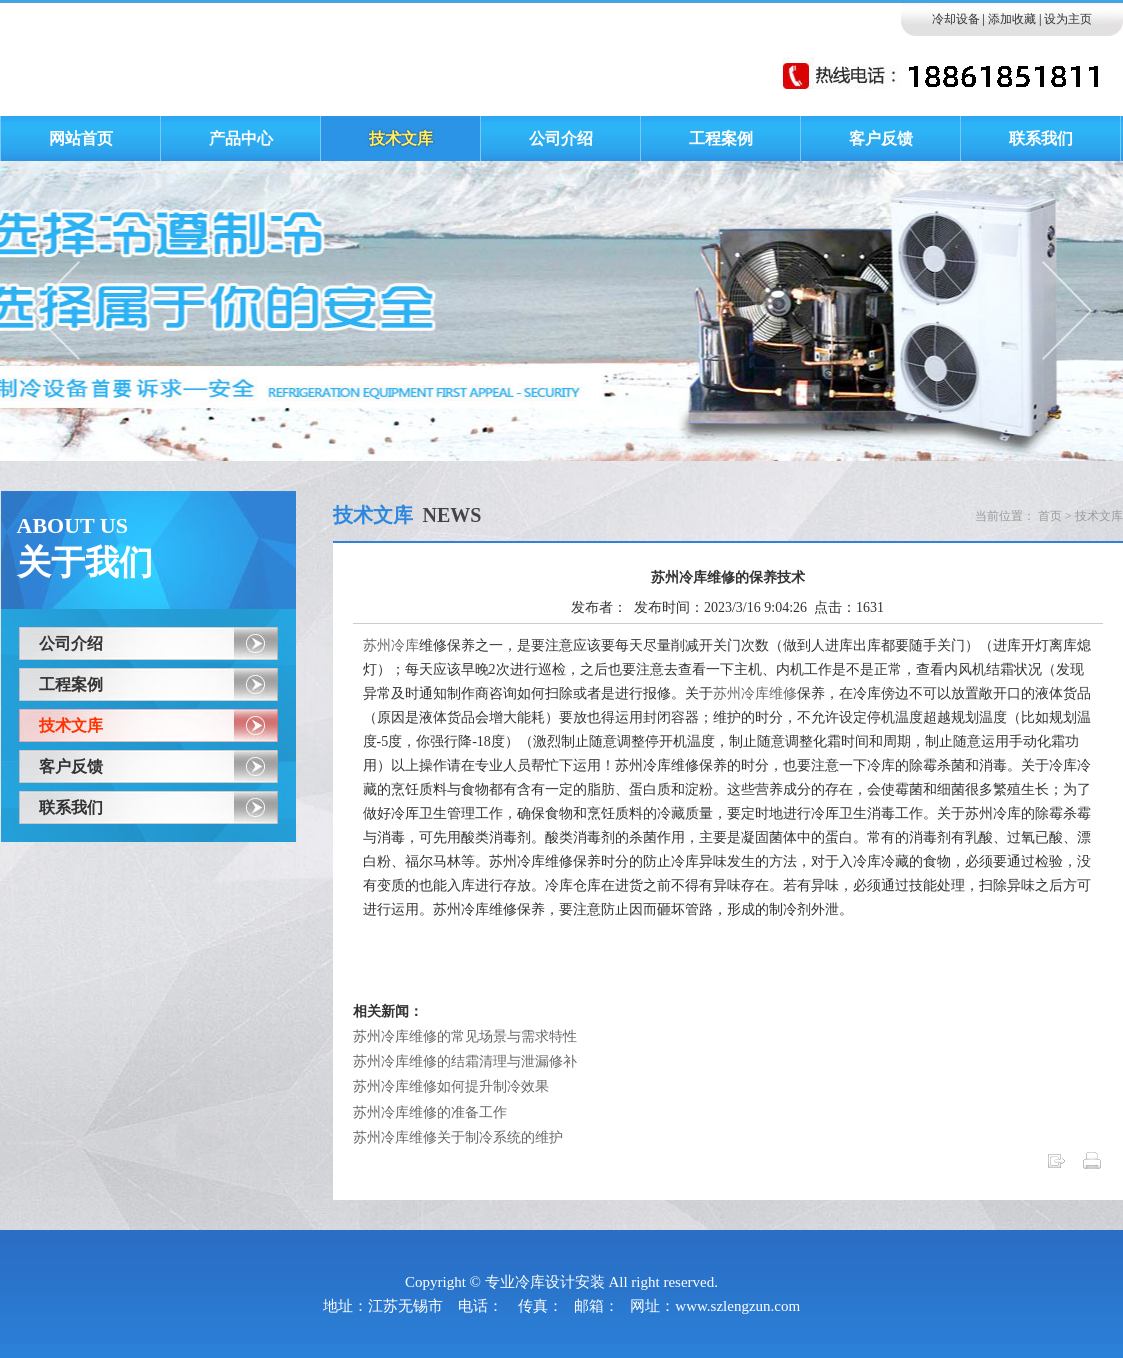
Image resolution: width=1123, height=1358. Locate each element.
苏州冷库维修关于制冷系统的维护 (458, 1137)
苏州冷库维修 (755, 693)
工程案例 (71, 684)
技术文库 (71, 725)
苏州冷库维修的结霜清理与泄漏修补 (465, 1061)
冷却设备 (956, 19)
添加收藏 (1012, 19)
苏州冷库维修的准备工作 (430, 1112)
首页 (1050, 516)
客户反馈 (71, 766)
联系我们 (71, 807)
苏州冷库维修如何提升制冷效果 (451, 1086)
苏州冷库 (391, 645)
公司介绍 (71, 643)
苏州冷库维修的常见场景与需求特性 (465, 1036)
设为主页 (1068, 19)
